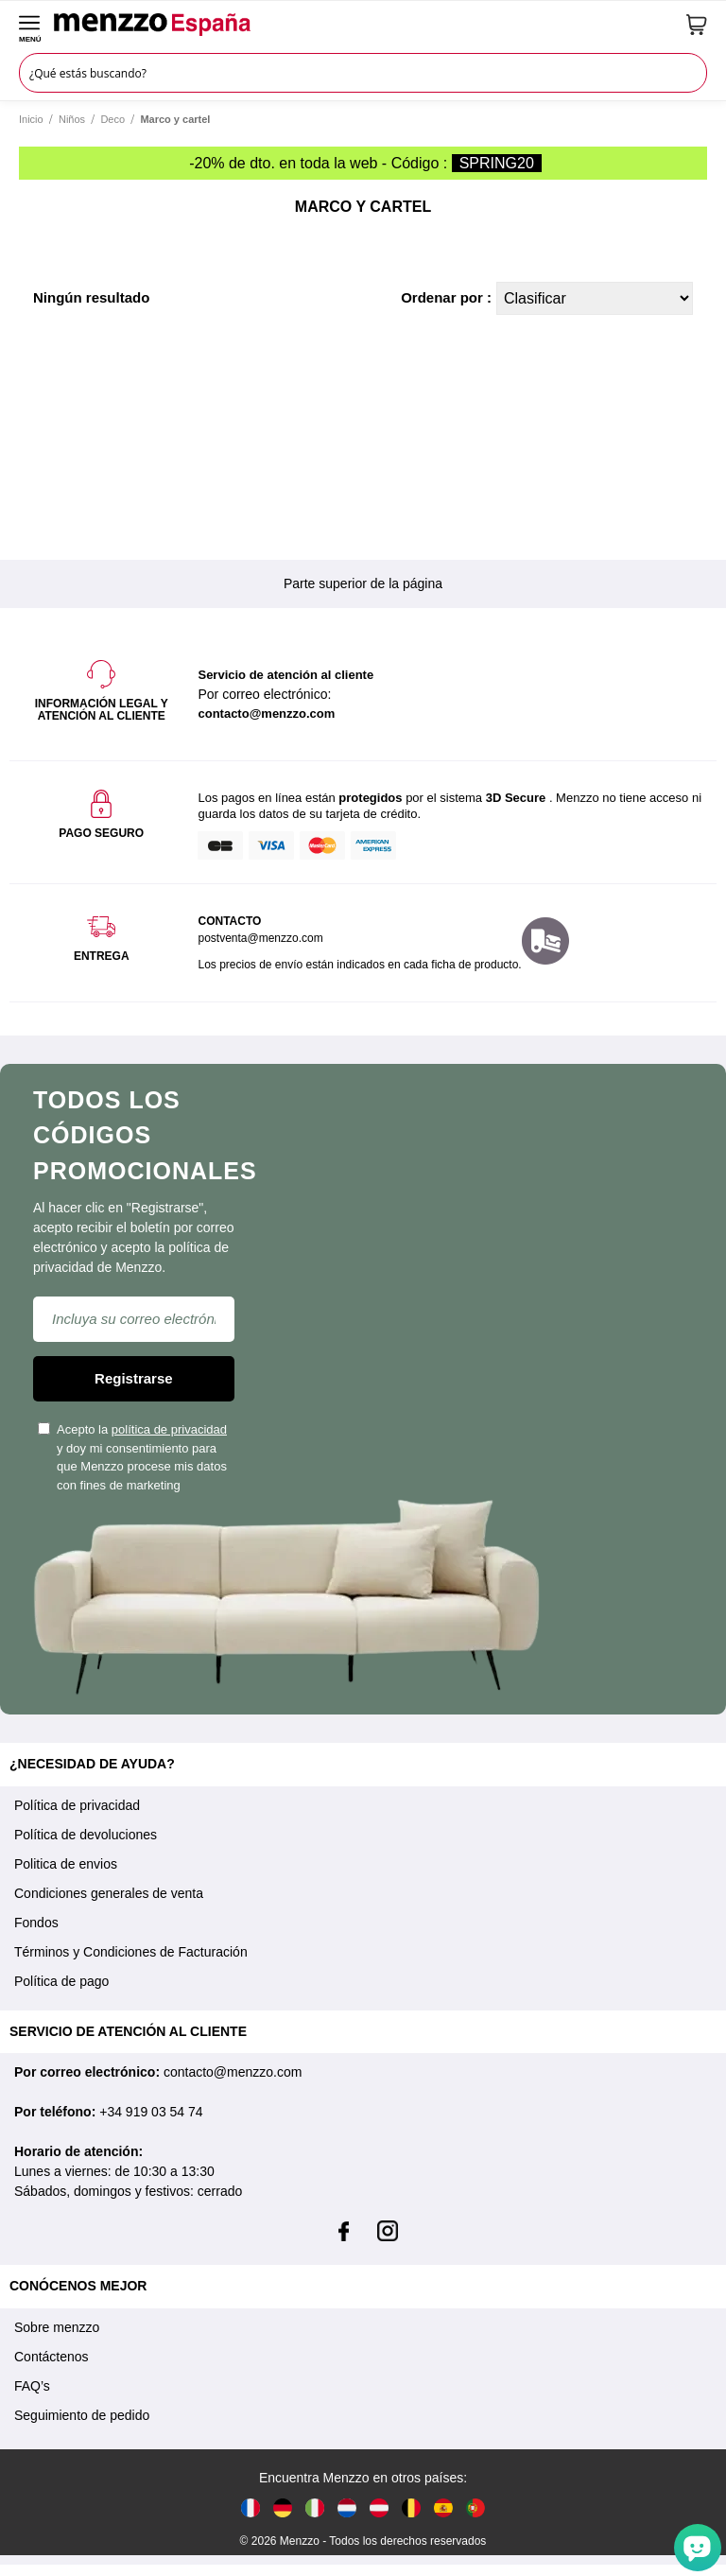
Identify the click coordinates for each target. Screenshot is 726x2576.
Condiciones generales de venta (108, 1893)
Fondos (36, 1922)
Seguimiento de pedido (81, 2415)
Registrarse (134, 1378)
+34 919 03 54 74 (150, 2111)
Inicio (31, 119)
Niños (72, 119)
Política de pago (61, 1981)
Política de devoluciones (85, 1834)
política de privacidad (169, 1429)
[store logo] (364, 24)
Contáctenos (51, 2356)
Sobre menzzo (56, 2327)
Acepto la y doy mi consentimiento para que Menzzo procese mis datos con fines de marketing (132, 1457)
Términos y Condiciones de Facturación (131, 1951)
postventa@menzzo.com (260, 938)
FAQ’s (32, 2385)
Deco (112, 119)
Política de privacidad (77, 1805)
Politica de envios (65, 1863)
